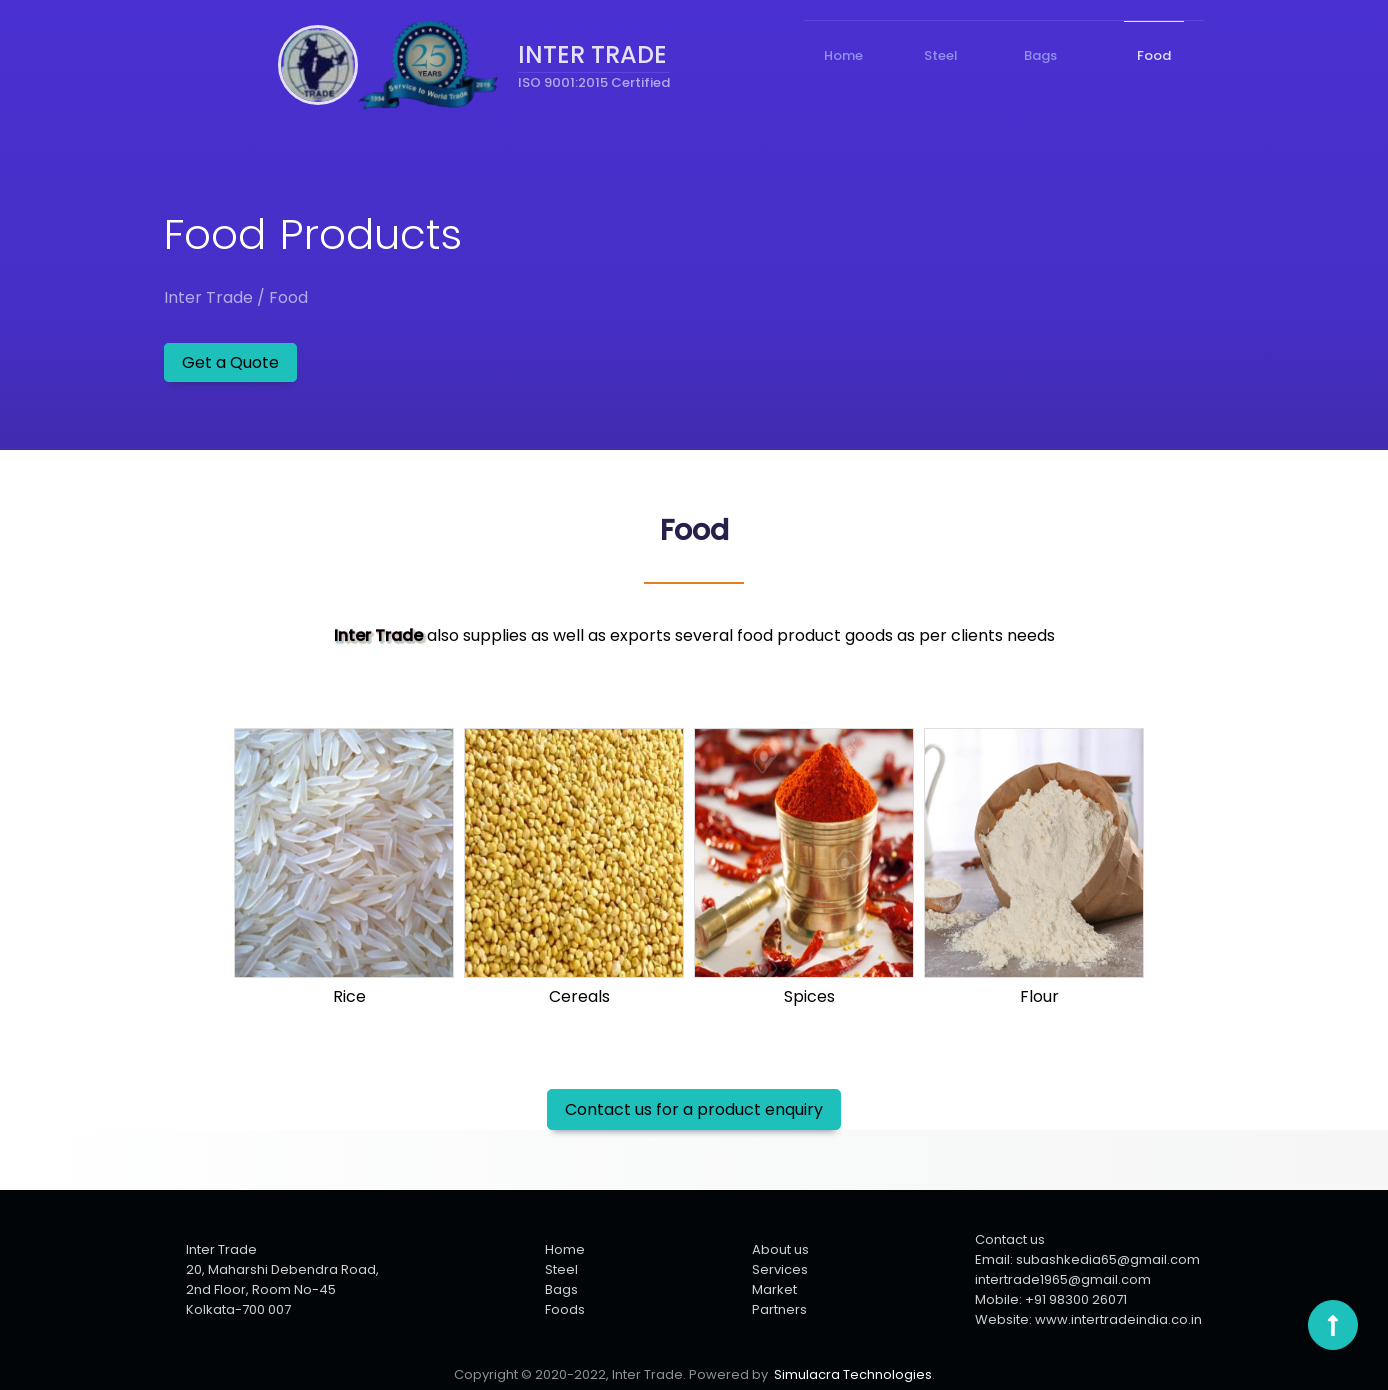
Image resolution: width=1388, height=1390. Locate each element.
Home (565, 1249)
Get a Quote (230, 362)
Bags (561, 1289)
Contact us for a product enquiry (694, 1109)
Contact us (1010, 1239)
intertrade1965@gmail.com (1063, 1279)
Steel (561, 1269)
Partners (779, 1309)
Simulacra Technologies (853, 1374)
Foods (565, 1309)
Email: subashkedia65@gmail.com (1087, 1259)
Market (774, 1289)
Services (780, 1269)
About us (780, 1249)
